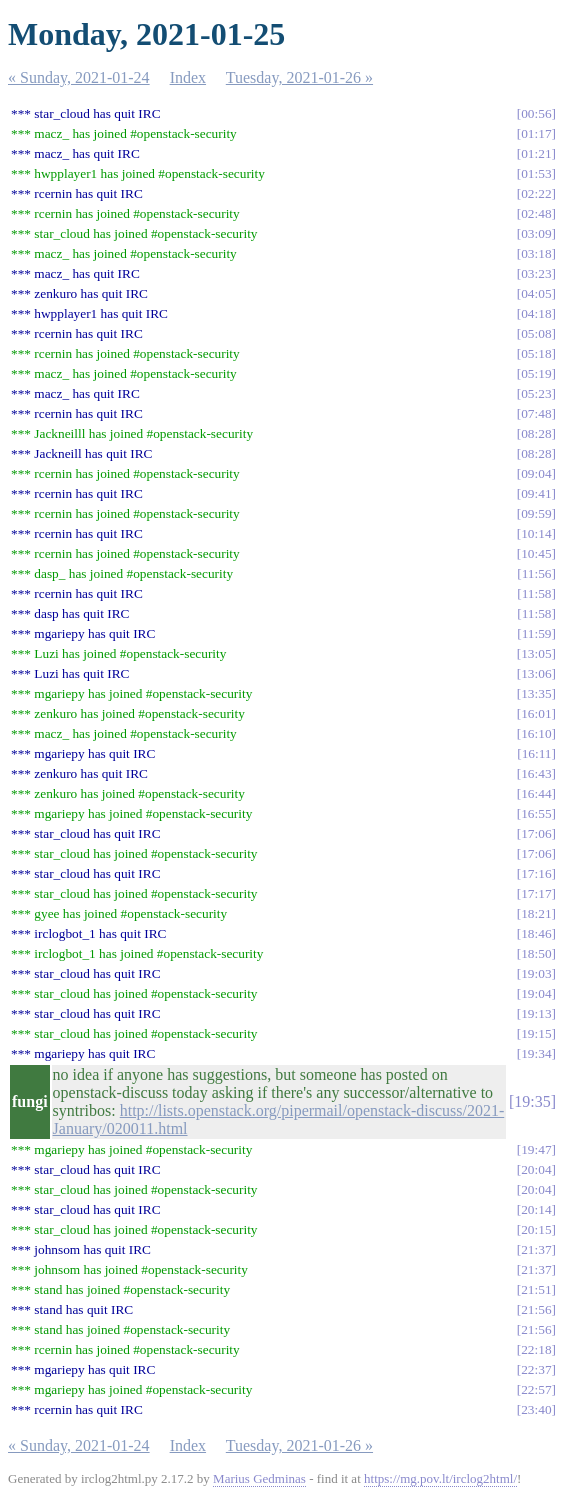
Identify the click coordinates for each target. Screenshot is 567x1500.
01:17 (536, 133)
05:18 (536, 353)
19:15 (536, 1033)
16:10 (536, 733)
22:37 (536, 1369)
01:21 (536, 153)
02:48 (536, 213)
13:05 (536, 653)
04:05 (536, 293)
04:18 (536, 313)
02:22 (536, 193)
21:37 (536, 1249)
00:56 (536, 113)
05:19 (536, 373)
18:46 (536, 933)
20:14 (536, 1209)
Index (188, 77)
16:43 (536, 773)
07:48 (536, 413)
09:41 (536, 493)
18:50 (536, 953)
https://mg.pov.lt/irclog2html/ (440, 1478)
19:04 (536, 993)
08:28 (536, 433)
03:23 (536, 273)
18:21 (536, 913)
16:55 (536, 813)
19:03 (536, 973)
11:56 (537, 573)
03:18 (536, 253)
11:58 (537, 593)
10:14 (536, 533)
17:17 (536, 893)
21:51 (536, 1289)
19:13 (536, 1013)
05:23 (536, 393)
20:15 (536, 1229)
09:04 (536, 473)
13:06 (536, 673)
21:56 (536, 1309)
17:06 (536, 833)
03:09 (536, 233)
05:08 (536, 333)
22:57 (536, 1389)
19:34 (536, 1053)
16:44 (536, 793)
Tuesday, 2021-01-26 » (299, 77)
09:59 (536, 513)
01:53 (536, 173)
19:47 (536, 1149)
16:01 (536, 713)
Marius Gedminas (259, 1478)
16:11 (537, 753)
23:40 (536, 1409)
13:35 (536, 693)
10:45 (536, 553)
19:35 (532, 1101)
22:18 (536, 1349)
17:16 (536, 873)
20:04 (536, 1169)
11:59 (537, 633)
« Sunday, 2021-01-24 (79, 77)
